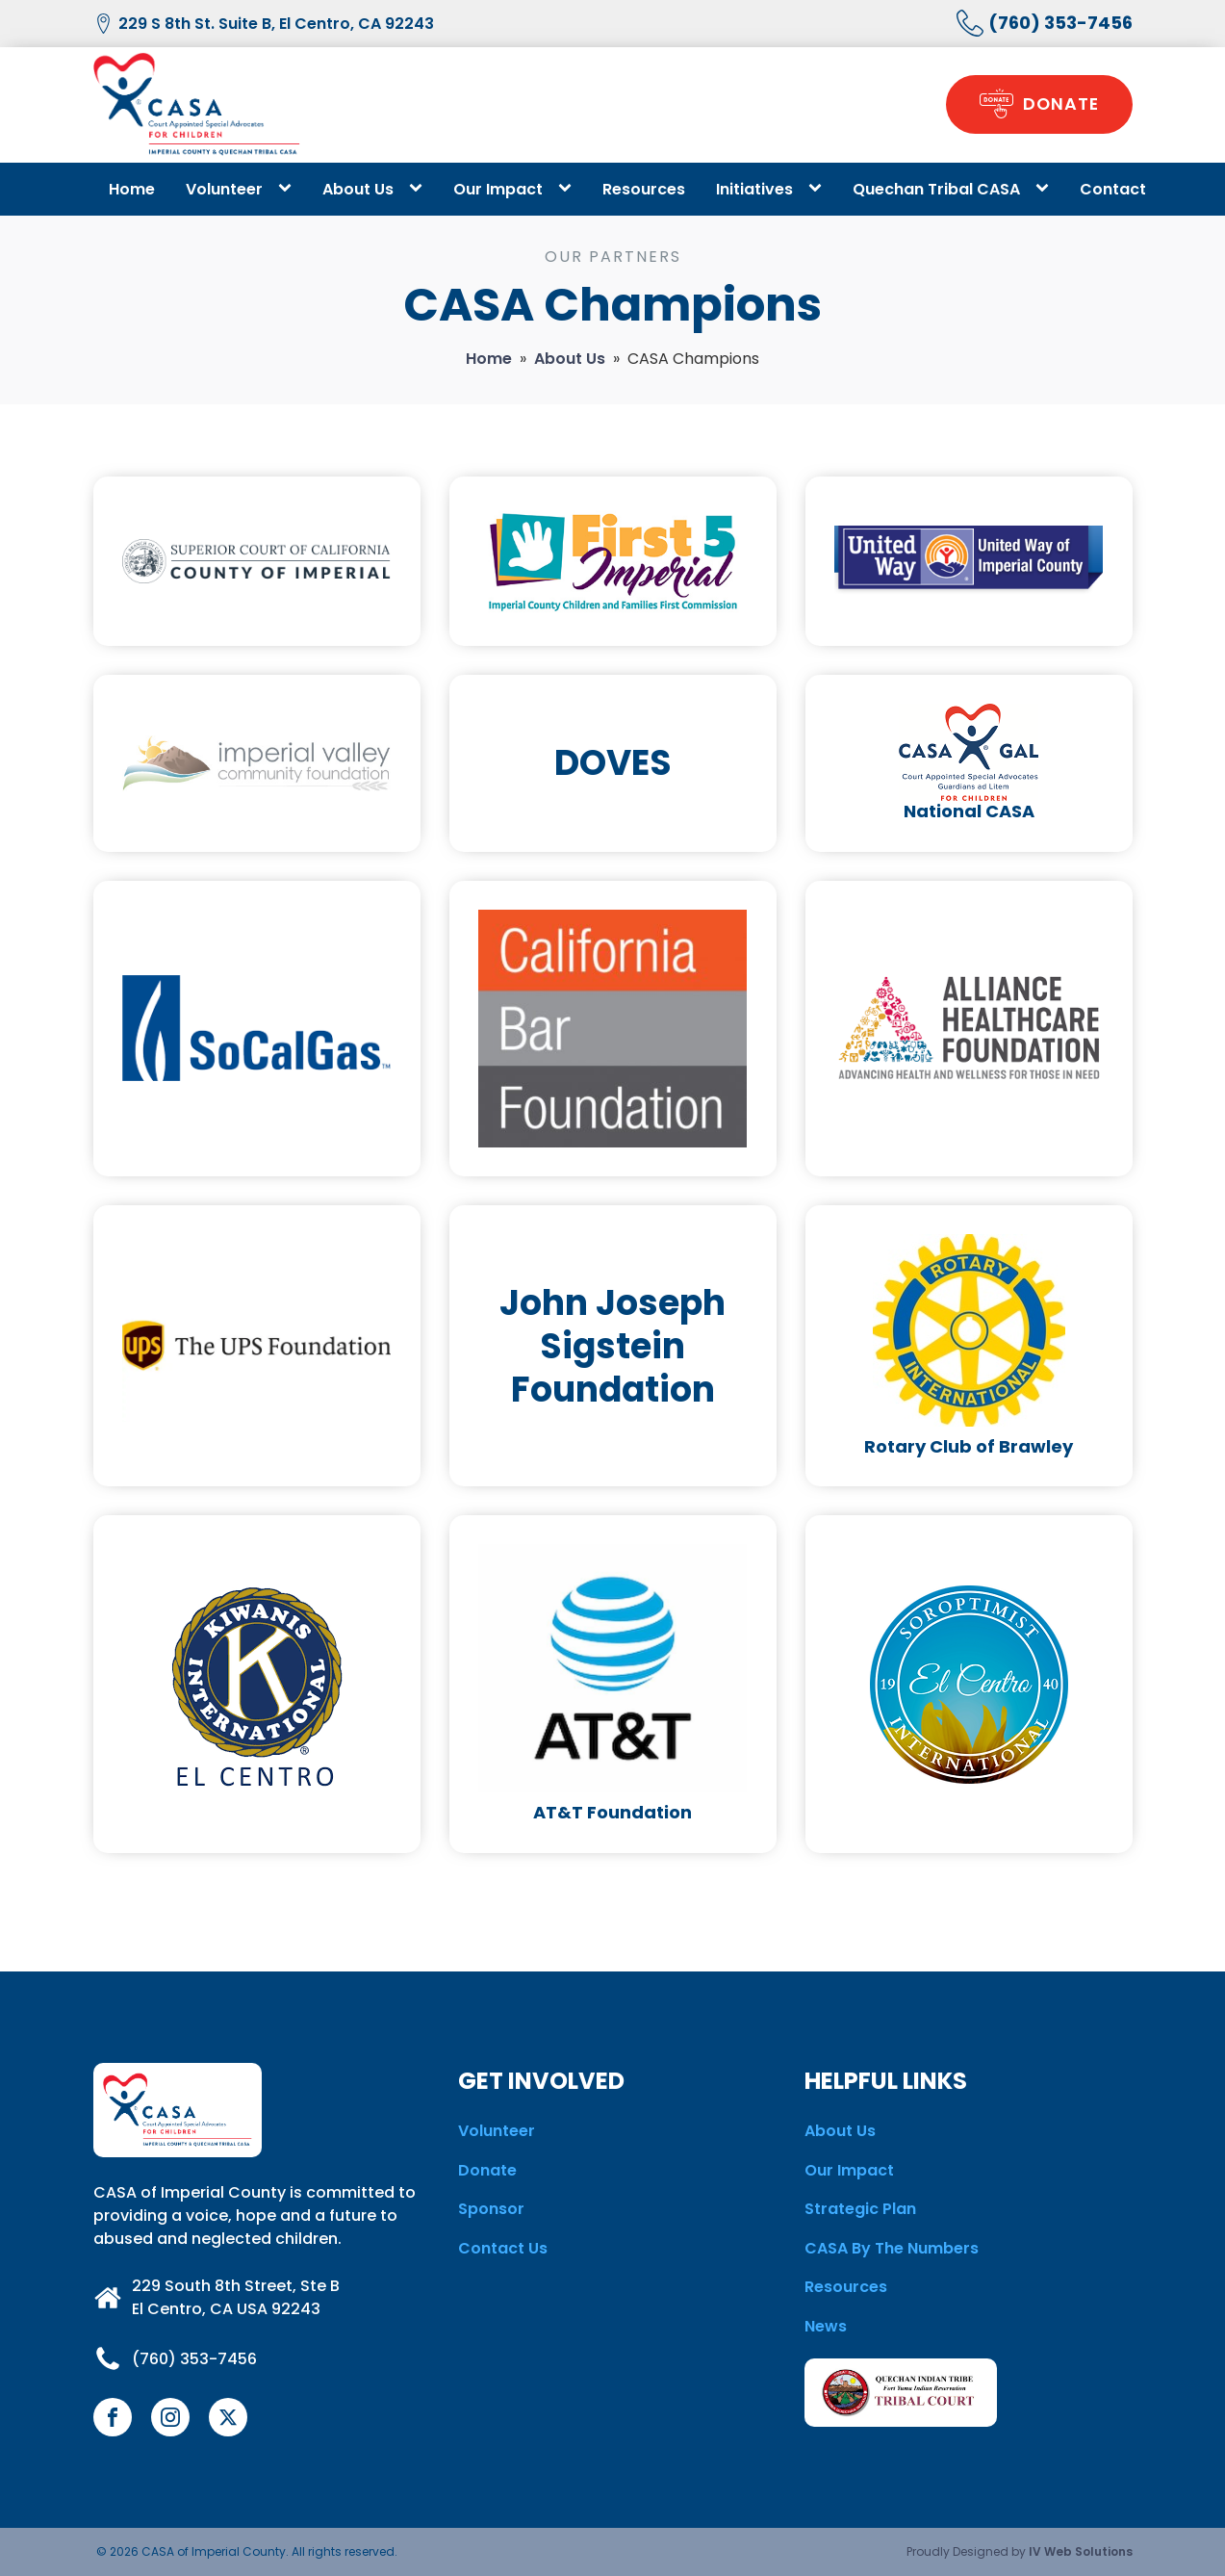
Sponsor (491, 2209)
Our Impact (498, 189)
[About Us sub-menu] (419, 188)
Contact (1113, 189)
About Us (358, 189)
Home (132, 189)
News (825, 2326)
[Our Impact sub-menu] (568, 188)
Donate (487, 2170)
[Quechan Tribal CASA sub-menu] (1046, 188)
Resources (643, 189)
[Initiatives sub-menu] (818, 188)
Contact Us (503, 2248)
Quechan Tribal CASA (936, 189)
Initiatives (754, 189)
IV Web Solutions (1081, 2551)
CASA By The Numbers (891, 2248)
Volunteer (224, 189)
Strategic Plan (860, 2209)
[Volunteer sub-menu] (288, 188)
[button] (1038, 105)
